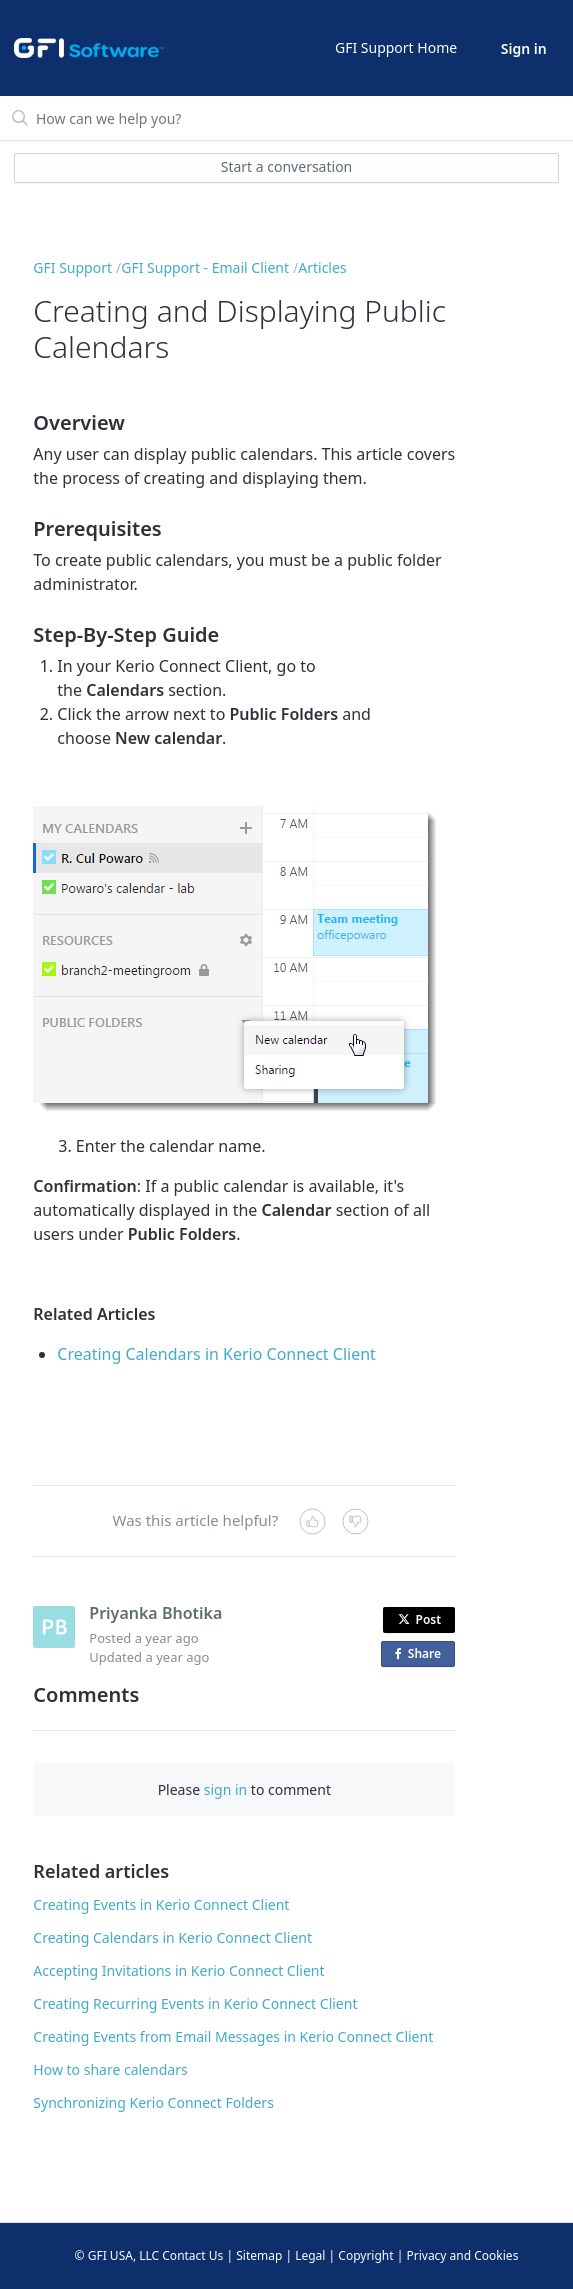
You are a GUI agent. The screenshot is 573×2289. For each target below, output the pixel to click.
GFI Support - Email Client (205, 267)
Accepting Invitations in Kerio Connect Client (178, 1970)
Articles (322, 267)
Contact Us (192, 2255)
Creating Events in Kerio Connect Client (161, 1904)
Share (422, 1654)
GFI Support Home (396, 47)
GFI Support (72, 267)
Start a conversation (287, 166)
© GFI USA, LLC (117, 2255)
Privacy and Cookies (462, 2255)
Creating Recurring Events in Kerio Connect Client (195, 2003)
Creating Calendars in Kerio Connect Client (216, 1354)
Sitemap (259, 2255)
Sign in (524, 48)
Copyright (365, 2255)
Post (420, 1619)
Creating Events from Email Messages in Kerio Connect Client (233, 2036)
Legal (310, 2255)
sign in (225, 1789)
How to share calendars (110, 2069)
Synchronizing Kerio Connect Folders (153, 2102)
